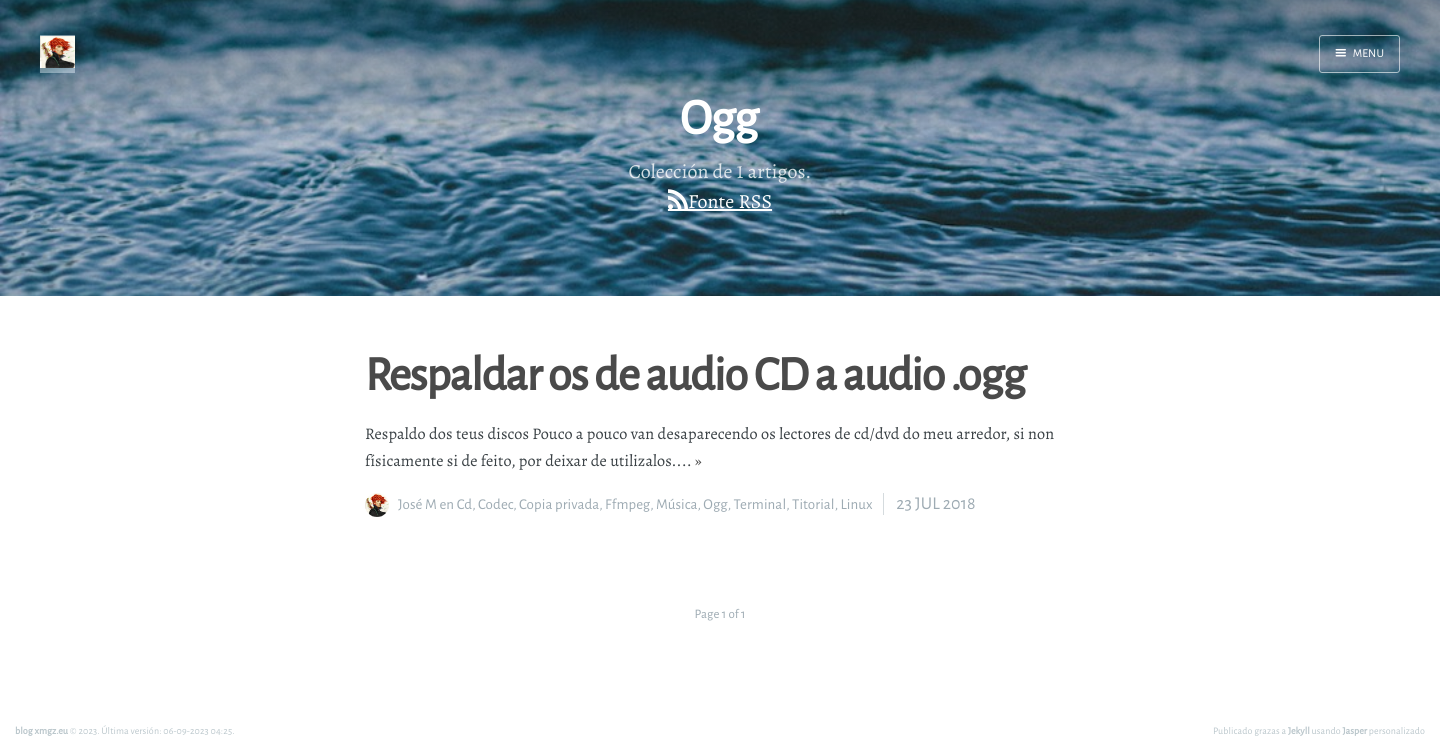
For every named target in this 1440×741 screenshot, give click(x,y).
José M (417, 504)
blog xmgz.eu (41, 730)
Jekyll (1299, 730)
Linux (856, 504)
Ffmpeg (627, 504)
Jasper (1355, 730)
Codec (495, 504)
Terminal (760, 504)
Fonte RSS (730, 201)
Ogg (715, 504)
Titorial (813, 504)
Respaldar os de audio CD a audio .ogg (695, 373)
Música (676, 504)
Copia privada (559, 504)
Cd (464, 504)
